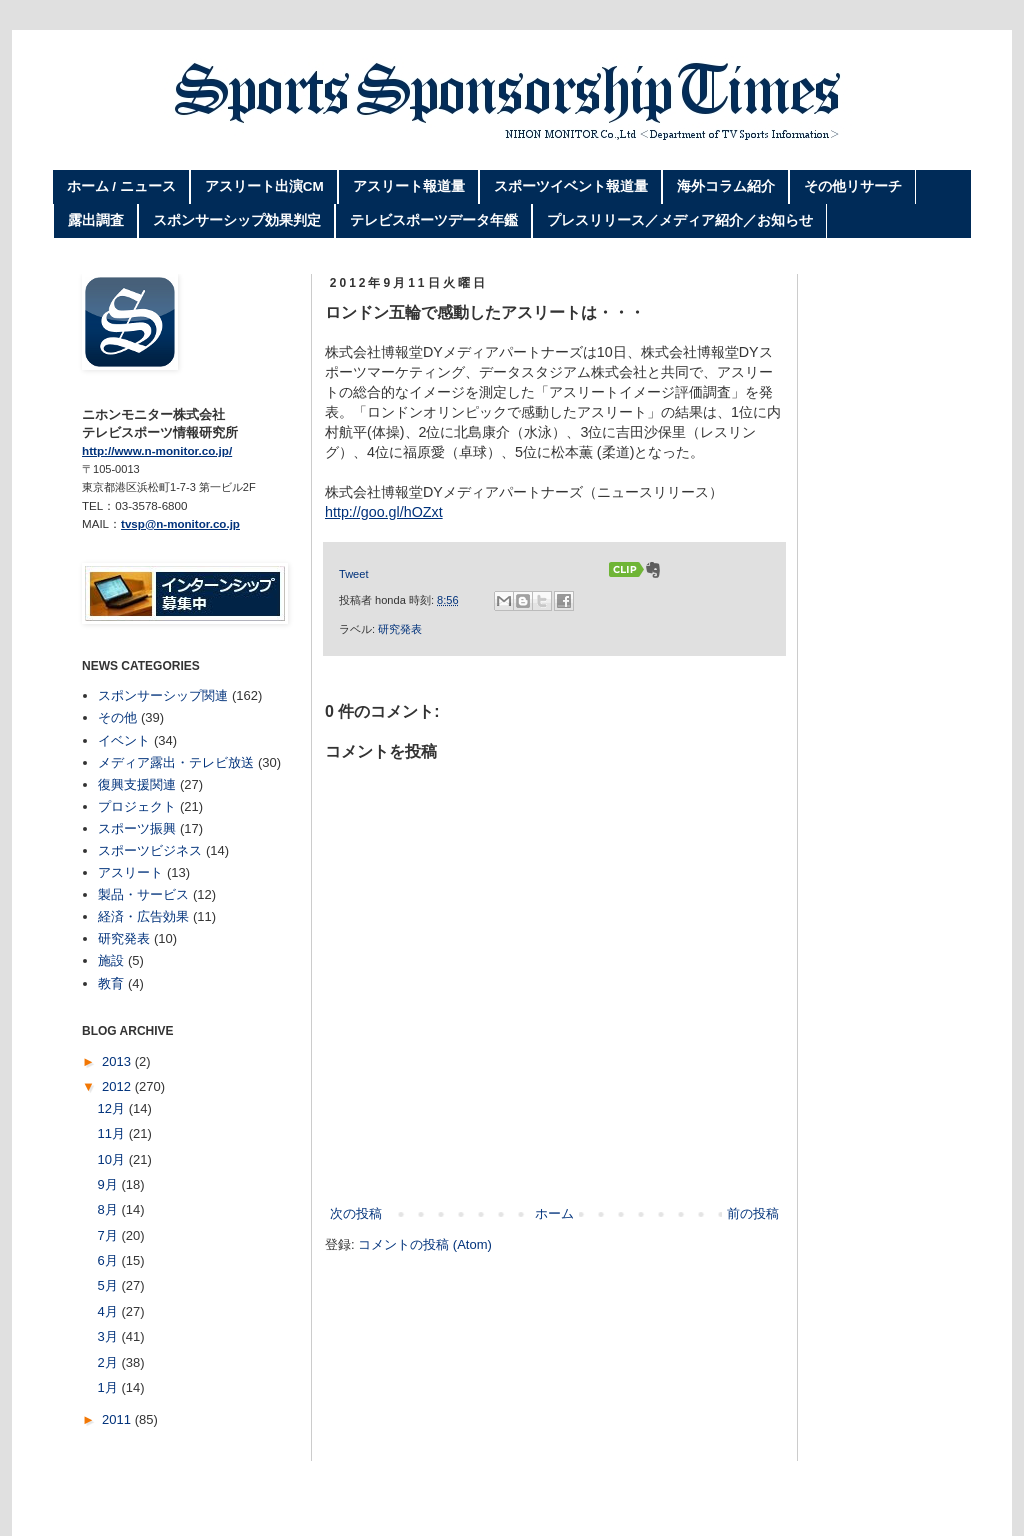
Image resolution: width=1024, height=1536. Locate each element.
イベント (124, 740)
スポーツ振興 (137, 828)
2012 (118, 1086)
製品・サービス (143, 894)
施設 (111, 960)
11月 (113, 1133)
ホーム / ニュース (121, 186)
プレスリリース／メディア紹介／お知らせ (680, 220)
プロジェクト (137, 806)
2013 (118, 1061)
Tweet (353, 574)
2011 (118, 1419)
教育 (111, 983)
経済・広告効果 (143, 916)
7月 (110, 1235)
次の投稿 (356, 1213)
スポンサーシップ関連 (163, 695)
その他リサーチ (853, 186)
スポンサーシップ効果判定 (237, 220)
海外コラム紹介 (726, 186)
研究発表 (400, 629)
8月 (110, 1209)
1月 (110, 1387)
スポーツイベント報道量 (571, 186)
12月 (113, 1108)
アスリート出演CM (264, 186)
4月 (110, 1311)
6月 (110, 1260)
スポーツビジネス (150, 850)
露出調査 (96, 220)
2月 (110, 1362)
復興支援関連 (137, 784)
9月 (110, 1184)
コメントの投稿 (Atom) (425, 1244)
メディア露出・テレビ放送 (176, 762)
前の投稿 (753, 1213)
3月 (110, 1336)
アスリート (130, 872)
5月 (110, 1285)
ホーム (554, 1213)
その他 (117, 717)
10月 (113, 1159)
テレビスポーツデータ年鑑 (434, 220)
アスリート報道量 (409, 186)
